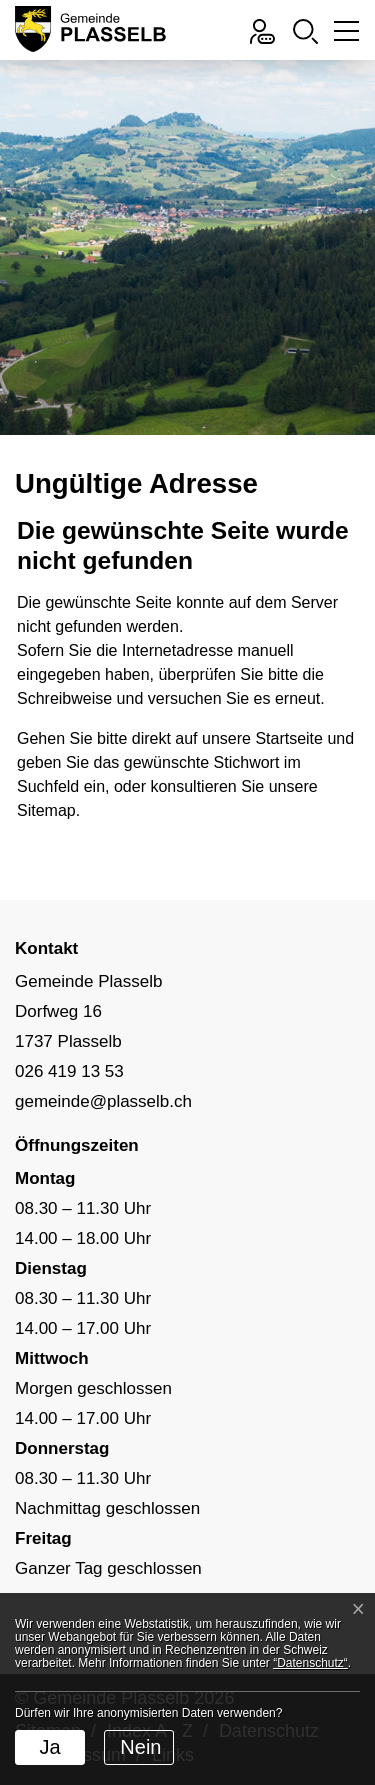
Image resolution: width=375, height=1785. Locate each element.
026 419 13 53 (69, 1071)
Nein (140, 1747)
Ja (49, 1747)
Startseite (289, 738)
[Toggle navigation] (343, 35)
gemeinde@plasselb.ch (103, 1101)
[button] (305, 29)
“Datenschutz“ (310, 1663)
